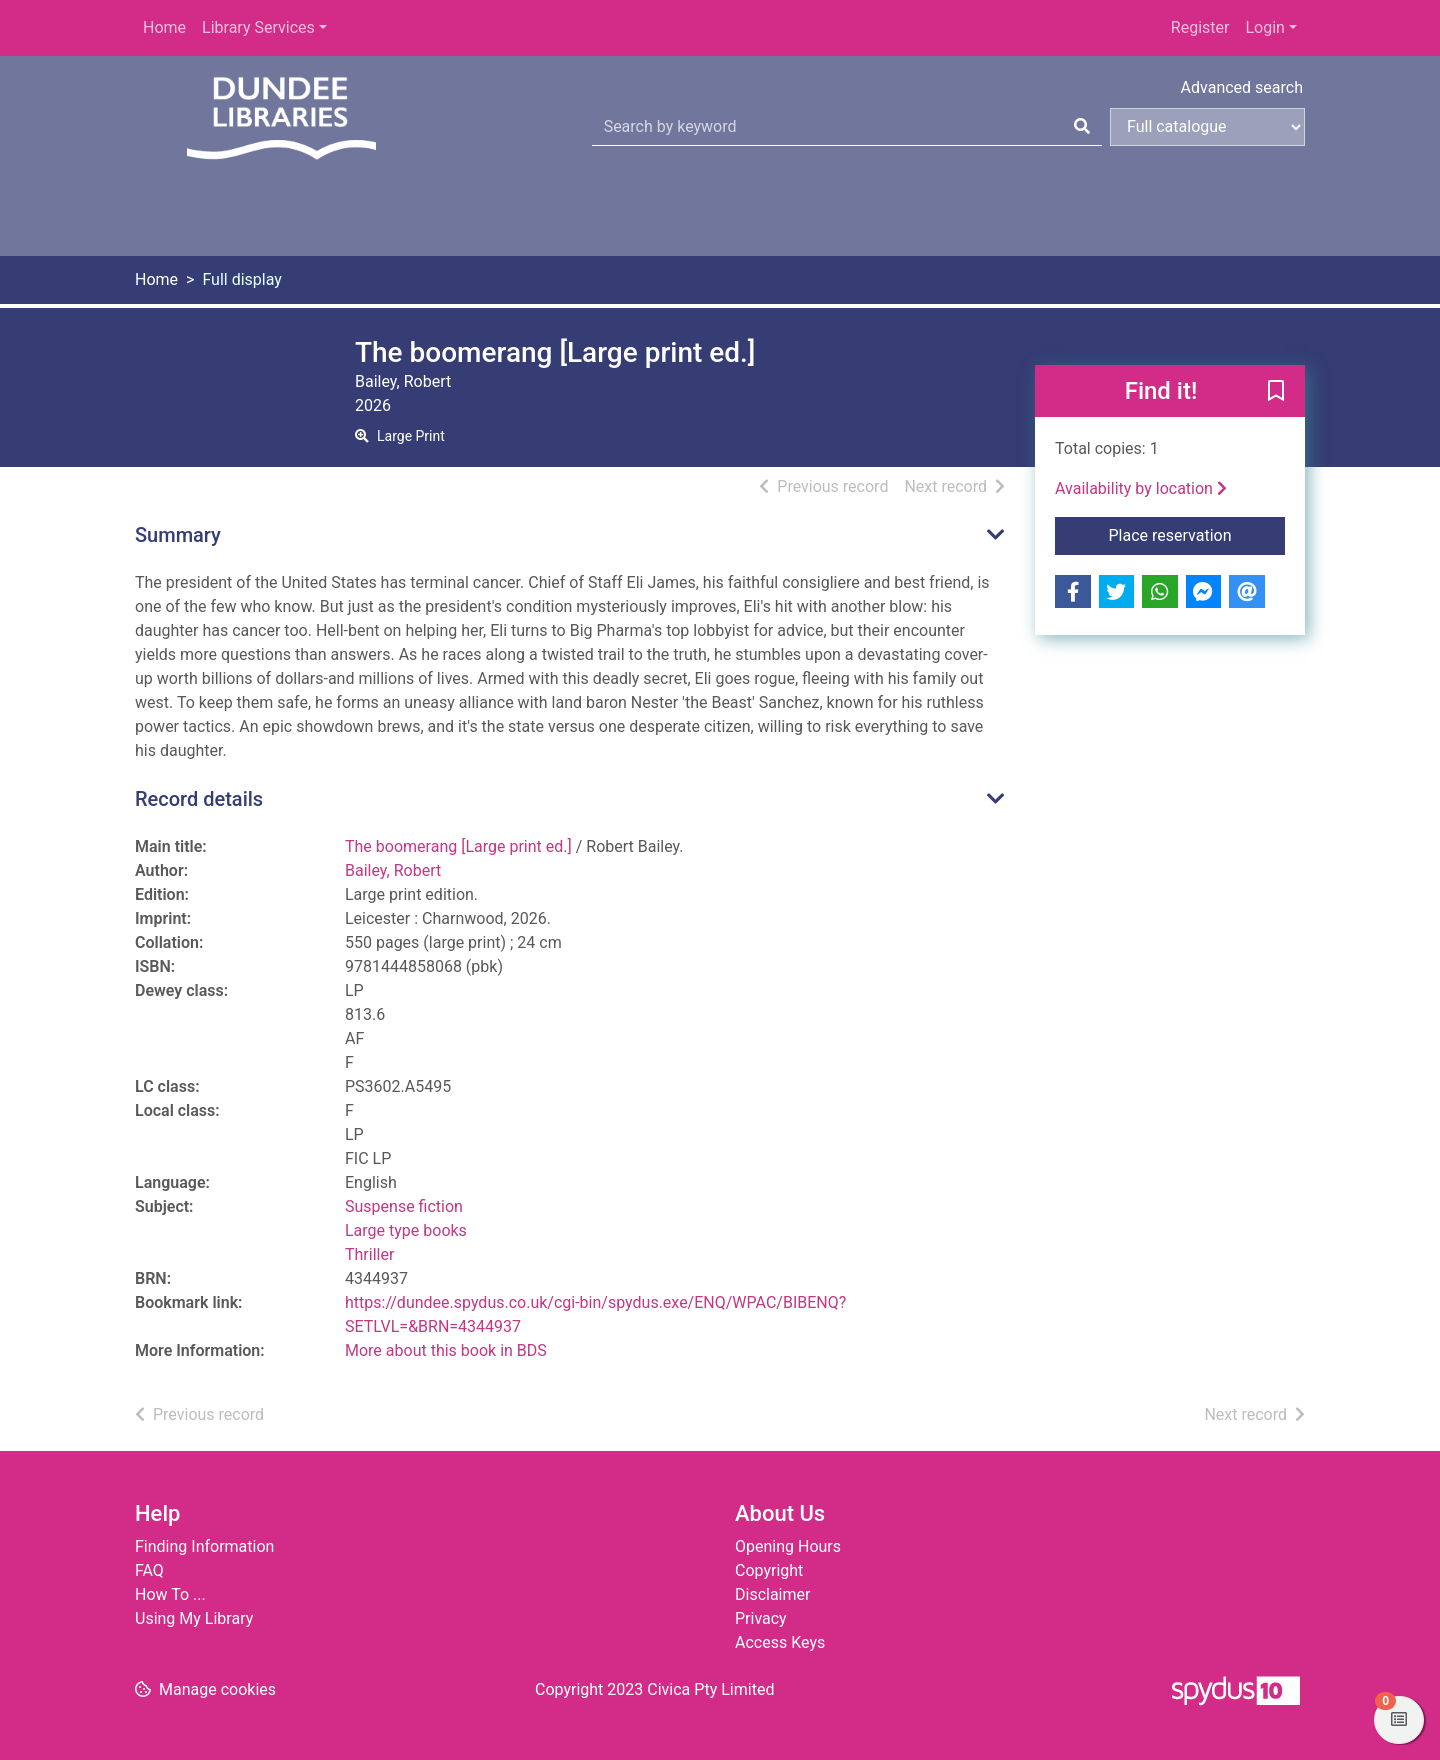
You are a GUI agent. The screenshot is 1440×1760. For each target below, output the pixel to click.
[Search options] (1207, 127)
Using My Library (194, 1618)
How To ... (170, 1594)
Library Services (258, 27)
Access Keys (780, 1642)
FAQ (149, 1570)
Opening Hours (788, 1546)
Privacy (761, 1618)
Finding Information (204, 1546)
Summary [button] (178, 535)
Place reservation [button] (1197, 534)
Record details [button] (199, 799)
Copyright (769, 1570)
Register (1200, 27)
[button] (1276, 392)
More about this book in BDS (446, 1350)
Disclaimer (772, 1594)
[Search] (1082, 127)
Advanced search (1242, 87)
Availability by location (1141, 488)
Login (1264, 27)
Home (164, 27)
